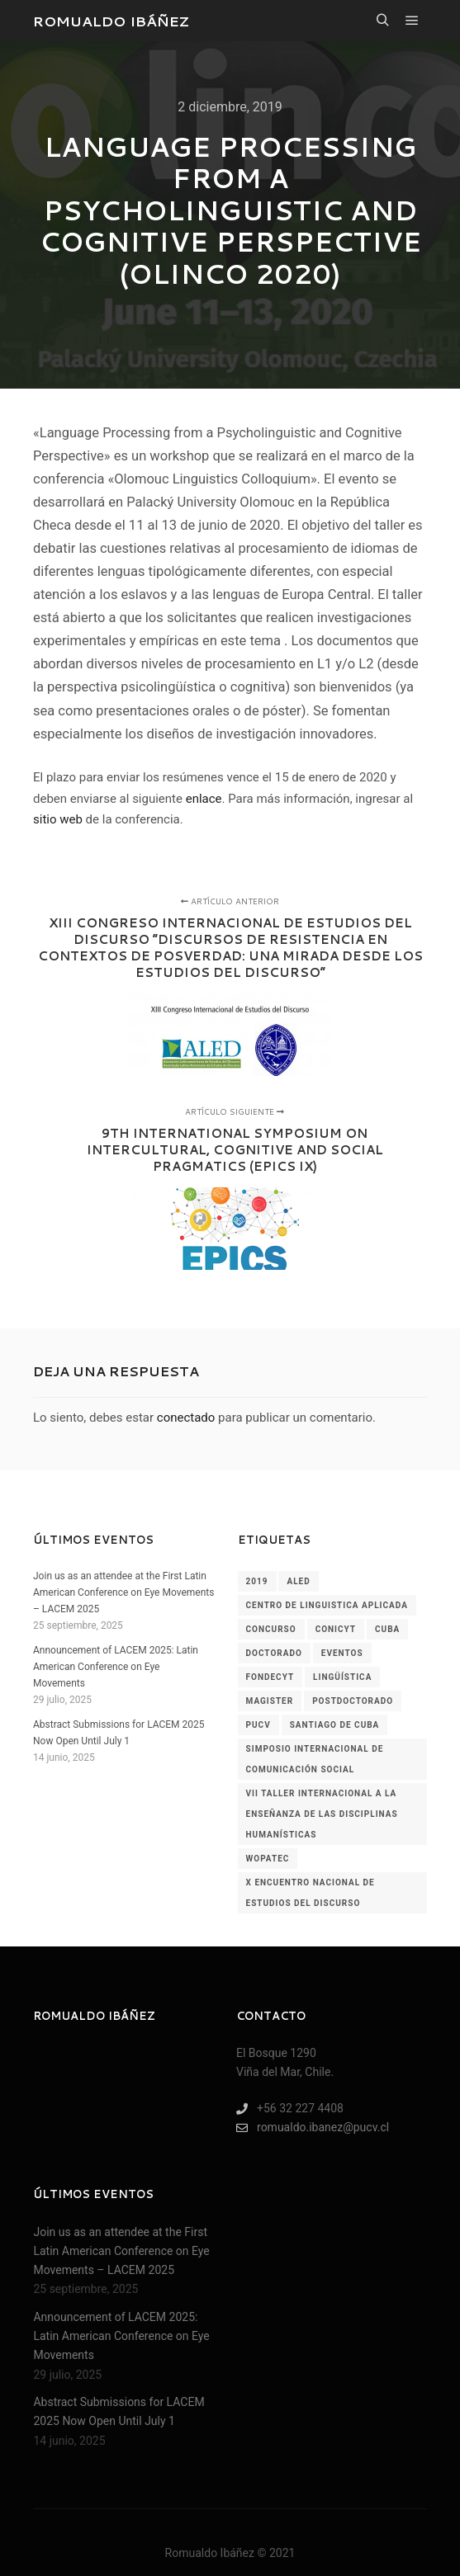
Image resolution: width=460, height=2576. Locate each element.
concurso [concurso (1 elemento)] (271, 1629)
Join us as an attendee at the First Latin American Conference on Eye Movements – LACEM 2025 (123, 1592)
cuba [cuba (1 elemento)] (387, 1629)
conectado (186, 1417)
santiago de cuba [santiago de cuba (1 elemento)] (335, 1724)
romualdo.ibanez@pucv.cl (312, 2127)
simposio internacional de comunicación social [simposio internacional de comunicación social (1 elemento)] (315, 1759)
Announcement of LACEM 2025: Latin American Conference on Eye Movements (115, 1666)
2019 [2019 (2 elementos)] (257, 1581)
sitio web (58, 819)
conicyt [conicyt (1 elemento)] (335, 1629)
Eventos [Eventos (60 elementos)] (342, 1653)
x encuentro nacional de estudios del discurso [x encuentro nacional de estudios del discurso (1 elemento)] (310, 1893)
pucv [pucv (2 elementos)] (258, 1724)
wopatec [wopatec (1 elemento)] (268, 1858)
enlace (204, 798)
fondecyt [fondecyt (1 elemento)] (270, 1677)
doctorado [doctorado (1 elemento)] (274, 1653)
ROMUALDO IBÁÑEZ (111, 21)
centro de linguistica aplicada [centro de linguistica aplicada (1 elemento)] (327, 1605)
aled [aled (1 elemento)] (298, 1581)
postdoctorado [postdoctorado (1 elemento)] (352, 1701)
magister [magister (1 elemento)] (270, 1701)
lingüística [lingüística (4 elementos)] (342, 1677)
